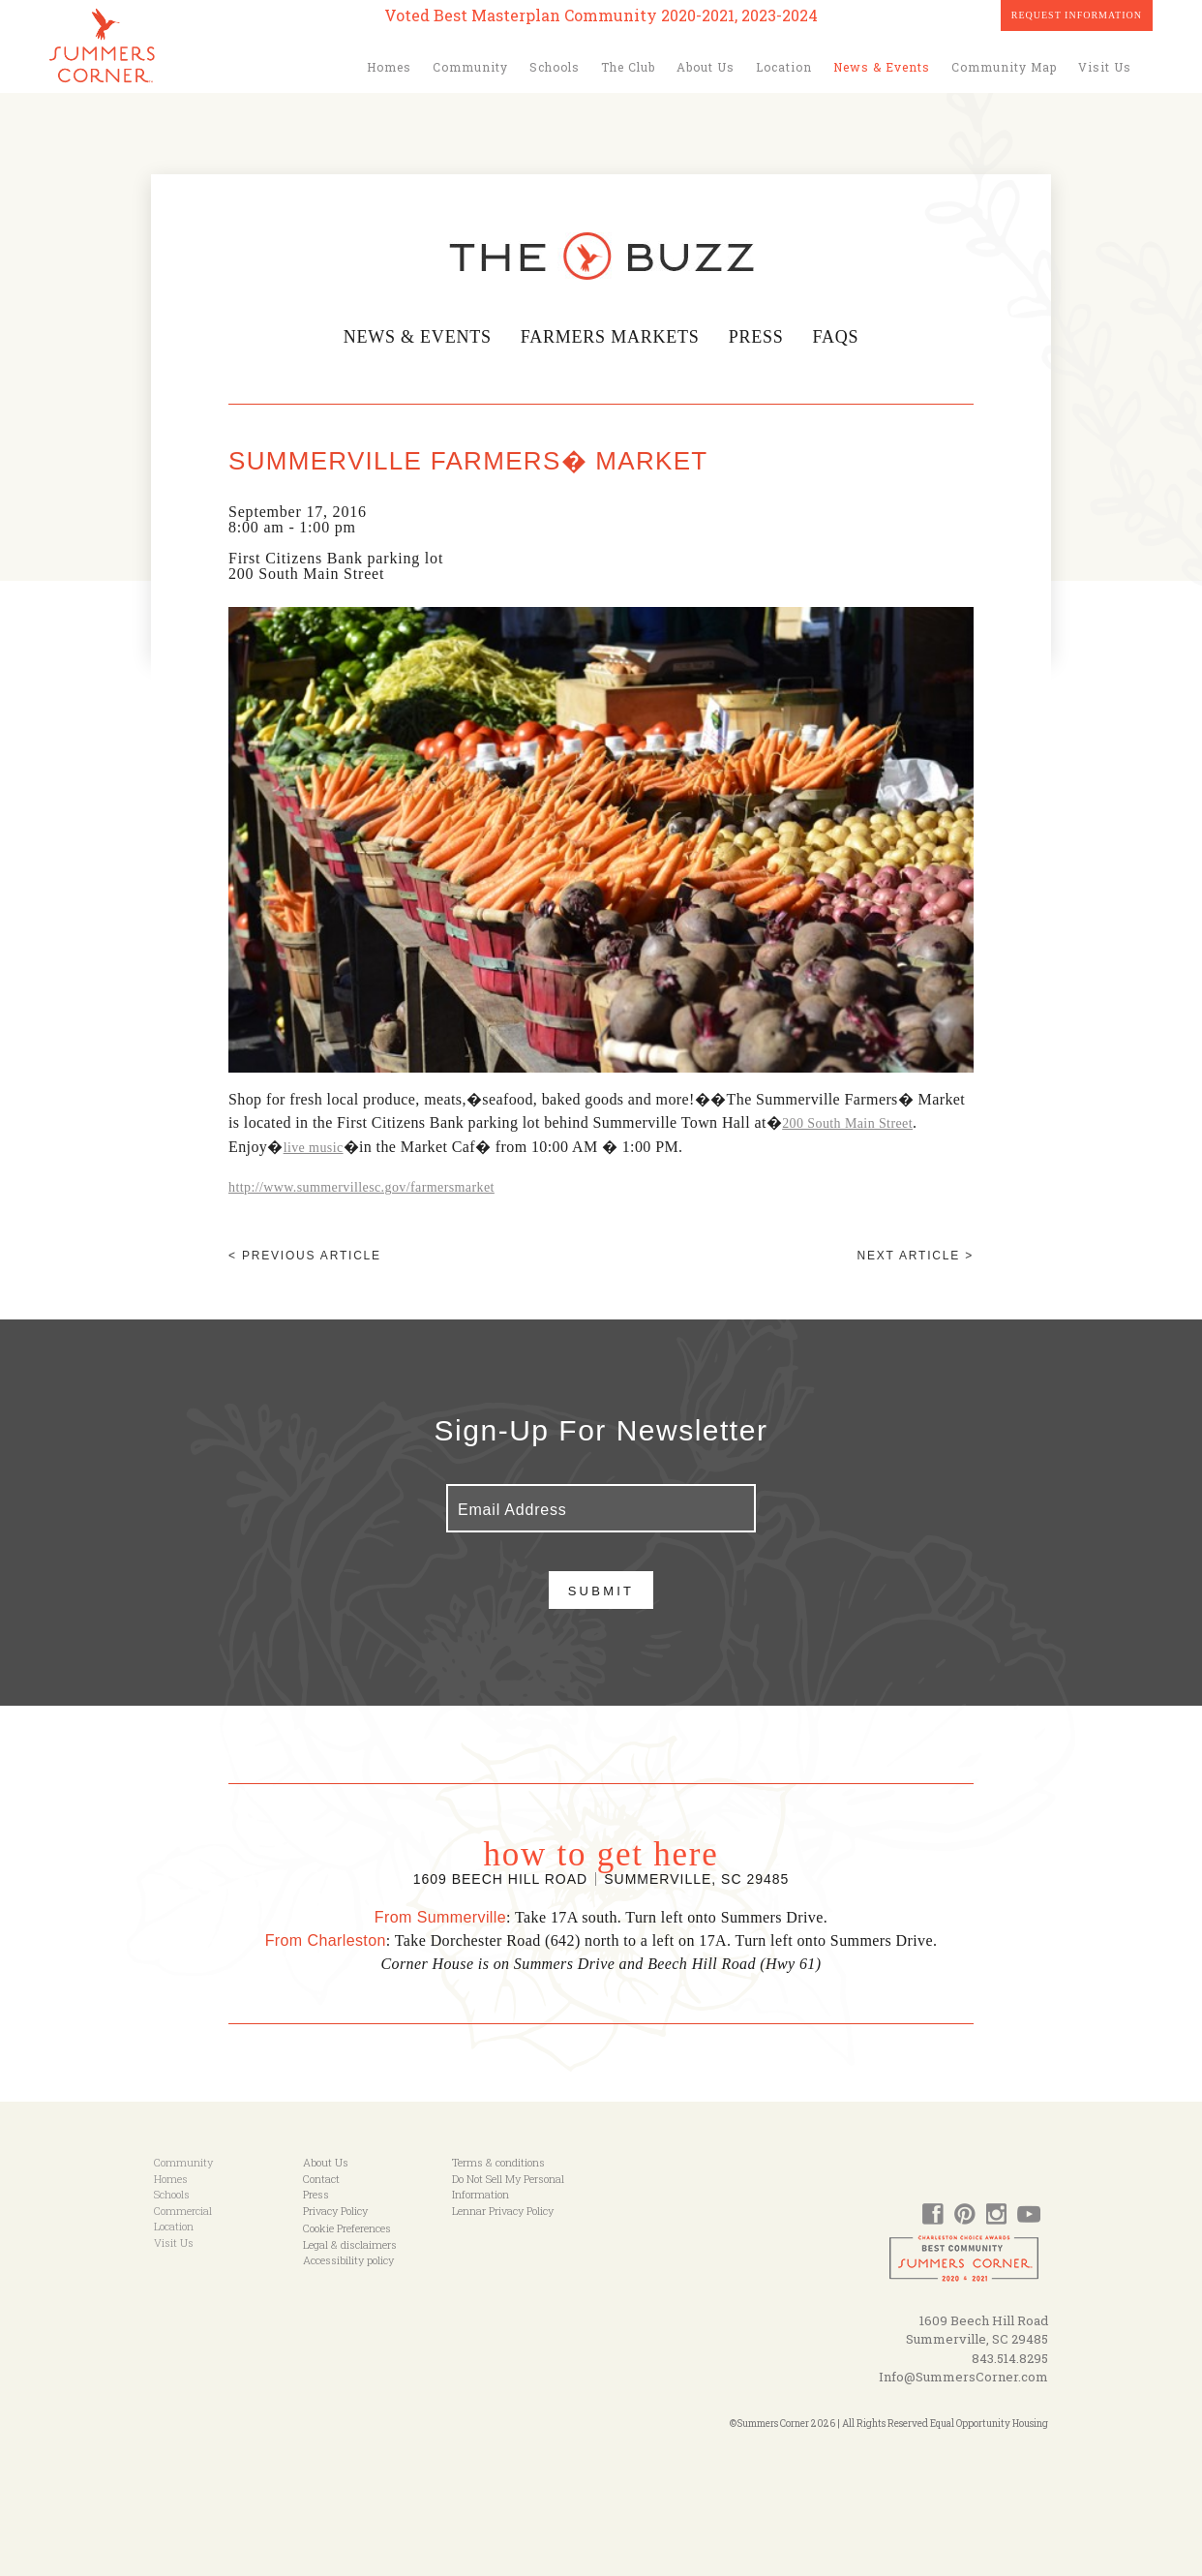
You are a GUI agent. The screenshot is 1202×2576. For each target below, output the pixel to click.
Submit (601, 1591)
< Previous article (304, 1255)
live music (314, 1147)
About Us (705, 67)
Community (470, 67)
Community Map (1004, 67)
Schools (554, 67)
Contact (321, 2178)
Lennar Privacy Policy (503, 2210)
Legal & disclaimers (350, 2244)
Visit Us (1104, 67)
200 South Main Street (847, 1123)
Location (784, 67)
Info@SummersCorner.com (963, 2376)
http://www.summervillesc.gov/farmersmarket (361, 1187)
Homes (389, 67)
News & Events (881, 67)
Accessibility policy (348, 2260)
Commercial (183, 2210)
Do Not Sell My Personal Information (508, 2186)
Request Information (1076, 15)
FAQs (837, 337)
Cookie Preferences (347, 2228)
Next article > (915, 1255)
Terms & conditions (498, 2162)
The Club (628, 67)
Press (758, 337)
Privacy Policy (335, 2210)
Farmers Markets (610, 337)
